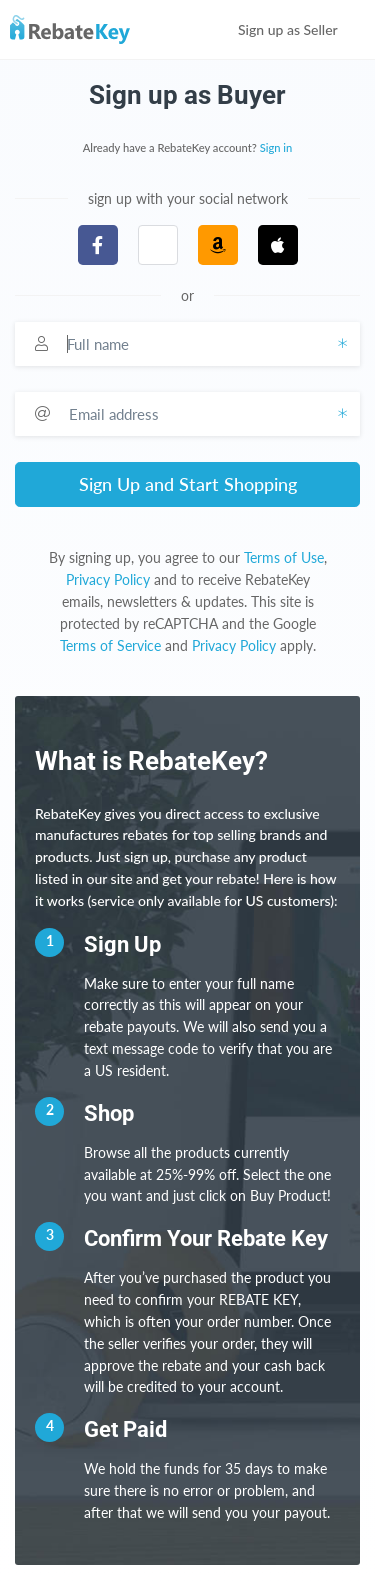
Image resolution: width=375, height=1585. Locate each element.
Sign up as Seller (301, 29)
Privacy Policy (108, 579)
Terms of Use (284, 557)
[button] (158, 245)
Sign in (276, 147)
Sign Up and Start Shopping (188, 484)
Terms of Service (110, 645)
